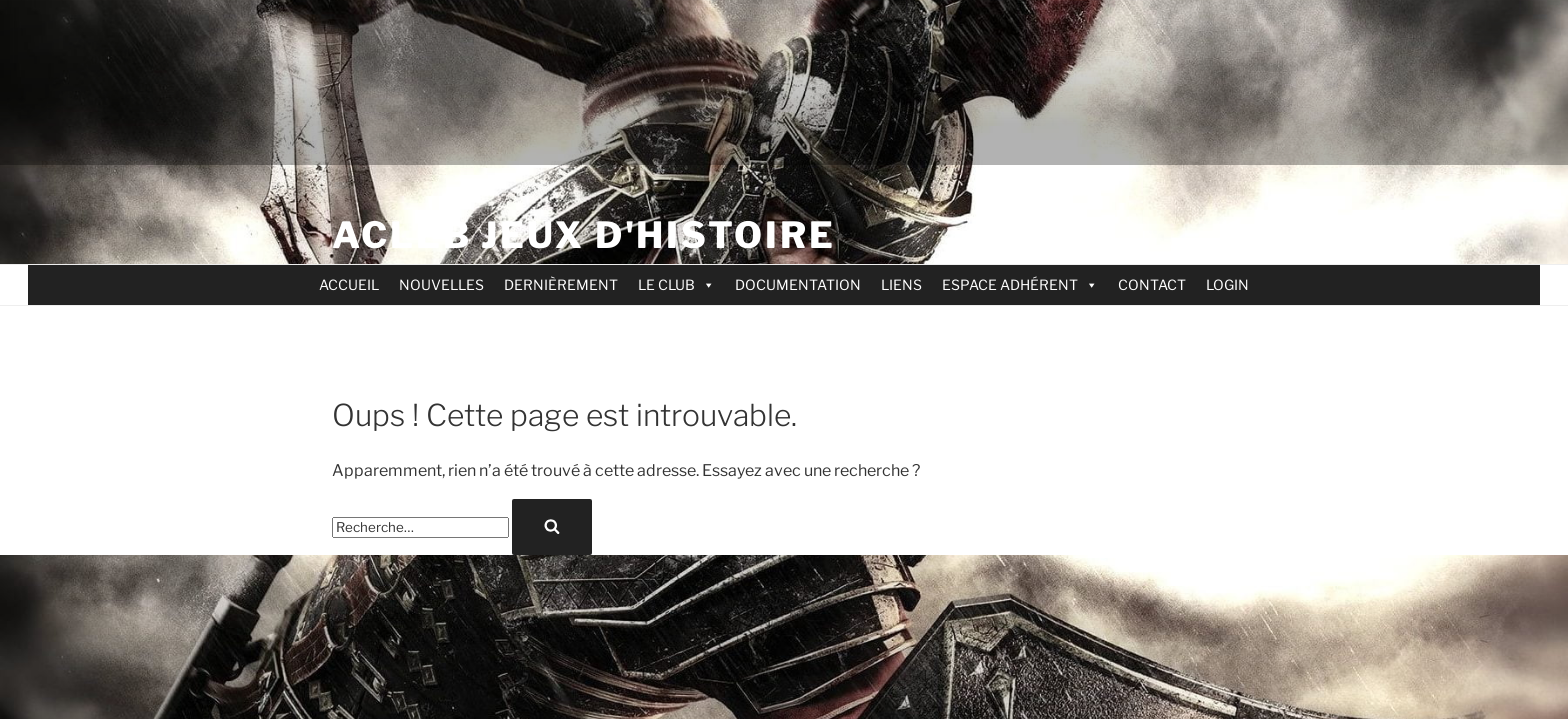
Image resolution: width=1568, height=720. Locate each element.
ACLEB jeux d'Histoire (583, 235)
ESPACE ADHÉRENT (1020, 285)
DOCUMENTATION (798, 284)
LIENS (901, 284)
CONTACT (1152, 284)
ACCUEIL (349, 284)
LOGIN (1227, 284)
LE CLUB (676, 285)
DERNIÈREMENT (561, 284)
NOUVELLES (441, 284)
